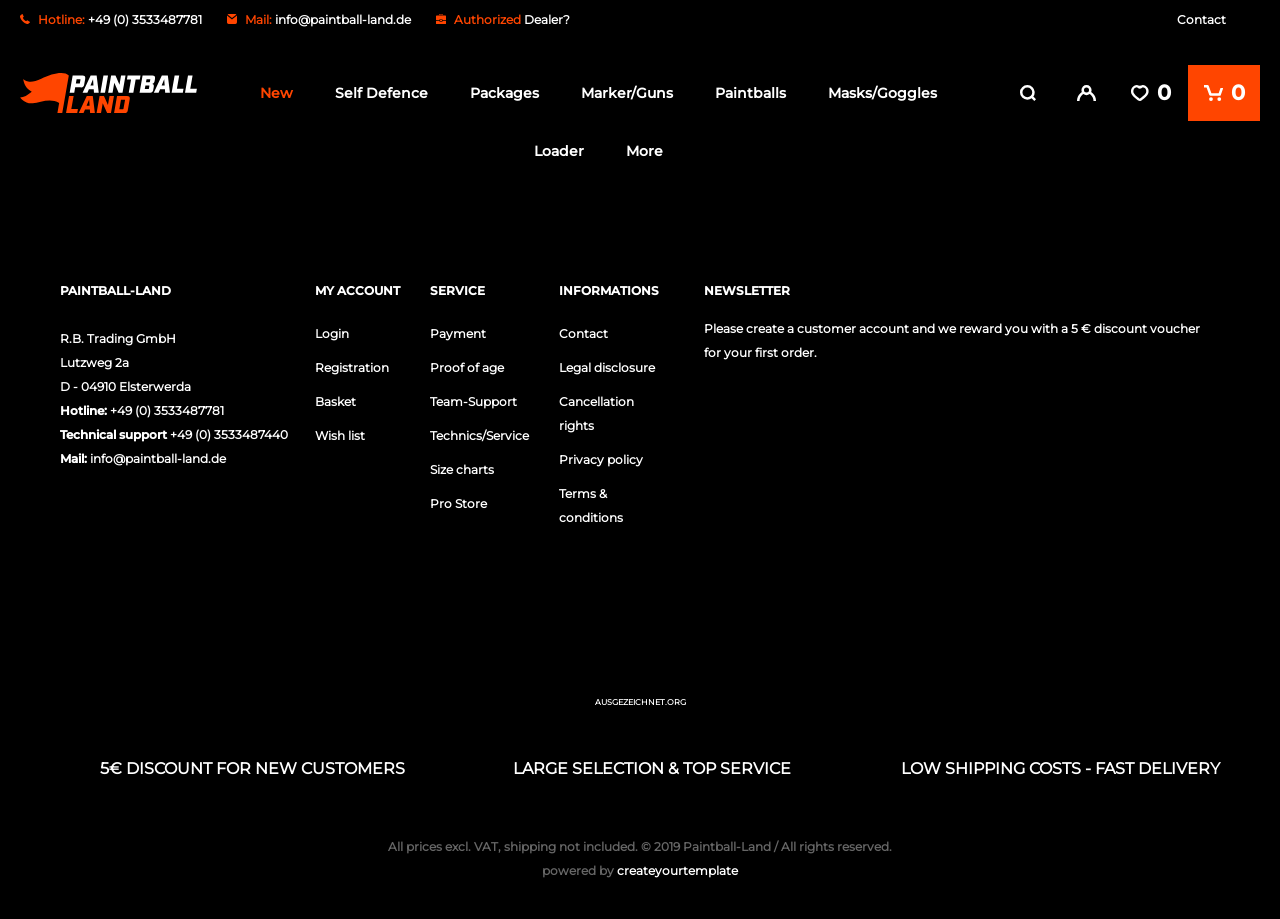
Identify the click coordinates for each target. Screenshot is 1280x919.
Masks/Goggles (882, 93)
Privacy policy (601, 455)
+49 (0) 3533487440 (229, 430)
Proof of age (467, 363)
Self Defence (381, 93)
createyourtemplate (640, 866)
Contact (1201, 19)
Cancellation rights (596, 409)
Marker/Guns (627, 93)
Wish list (340, 431)
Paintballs (750, 93)
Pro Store (458, 499)
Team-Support (473, 397)
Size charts (462, 465)
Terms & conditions (591, 501)
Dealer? (547, 19)
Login (332, 329)
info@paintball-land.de (343, 19)
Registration (352, 363)
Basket (335, 397)
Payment (458, 329)
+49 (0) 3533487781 (167, 406)
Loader (559, 151)
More (644, 151)
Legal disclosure (607, 363)
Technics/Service (479, 431)
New (276, 93)
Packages (504, 93)
